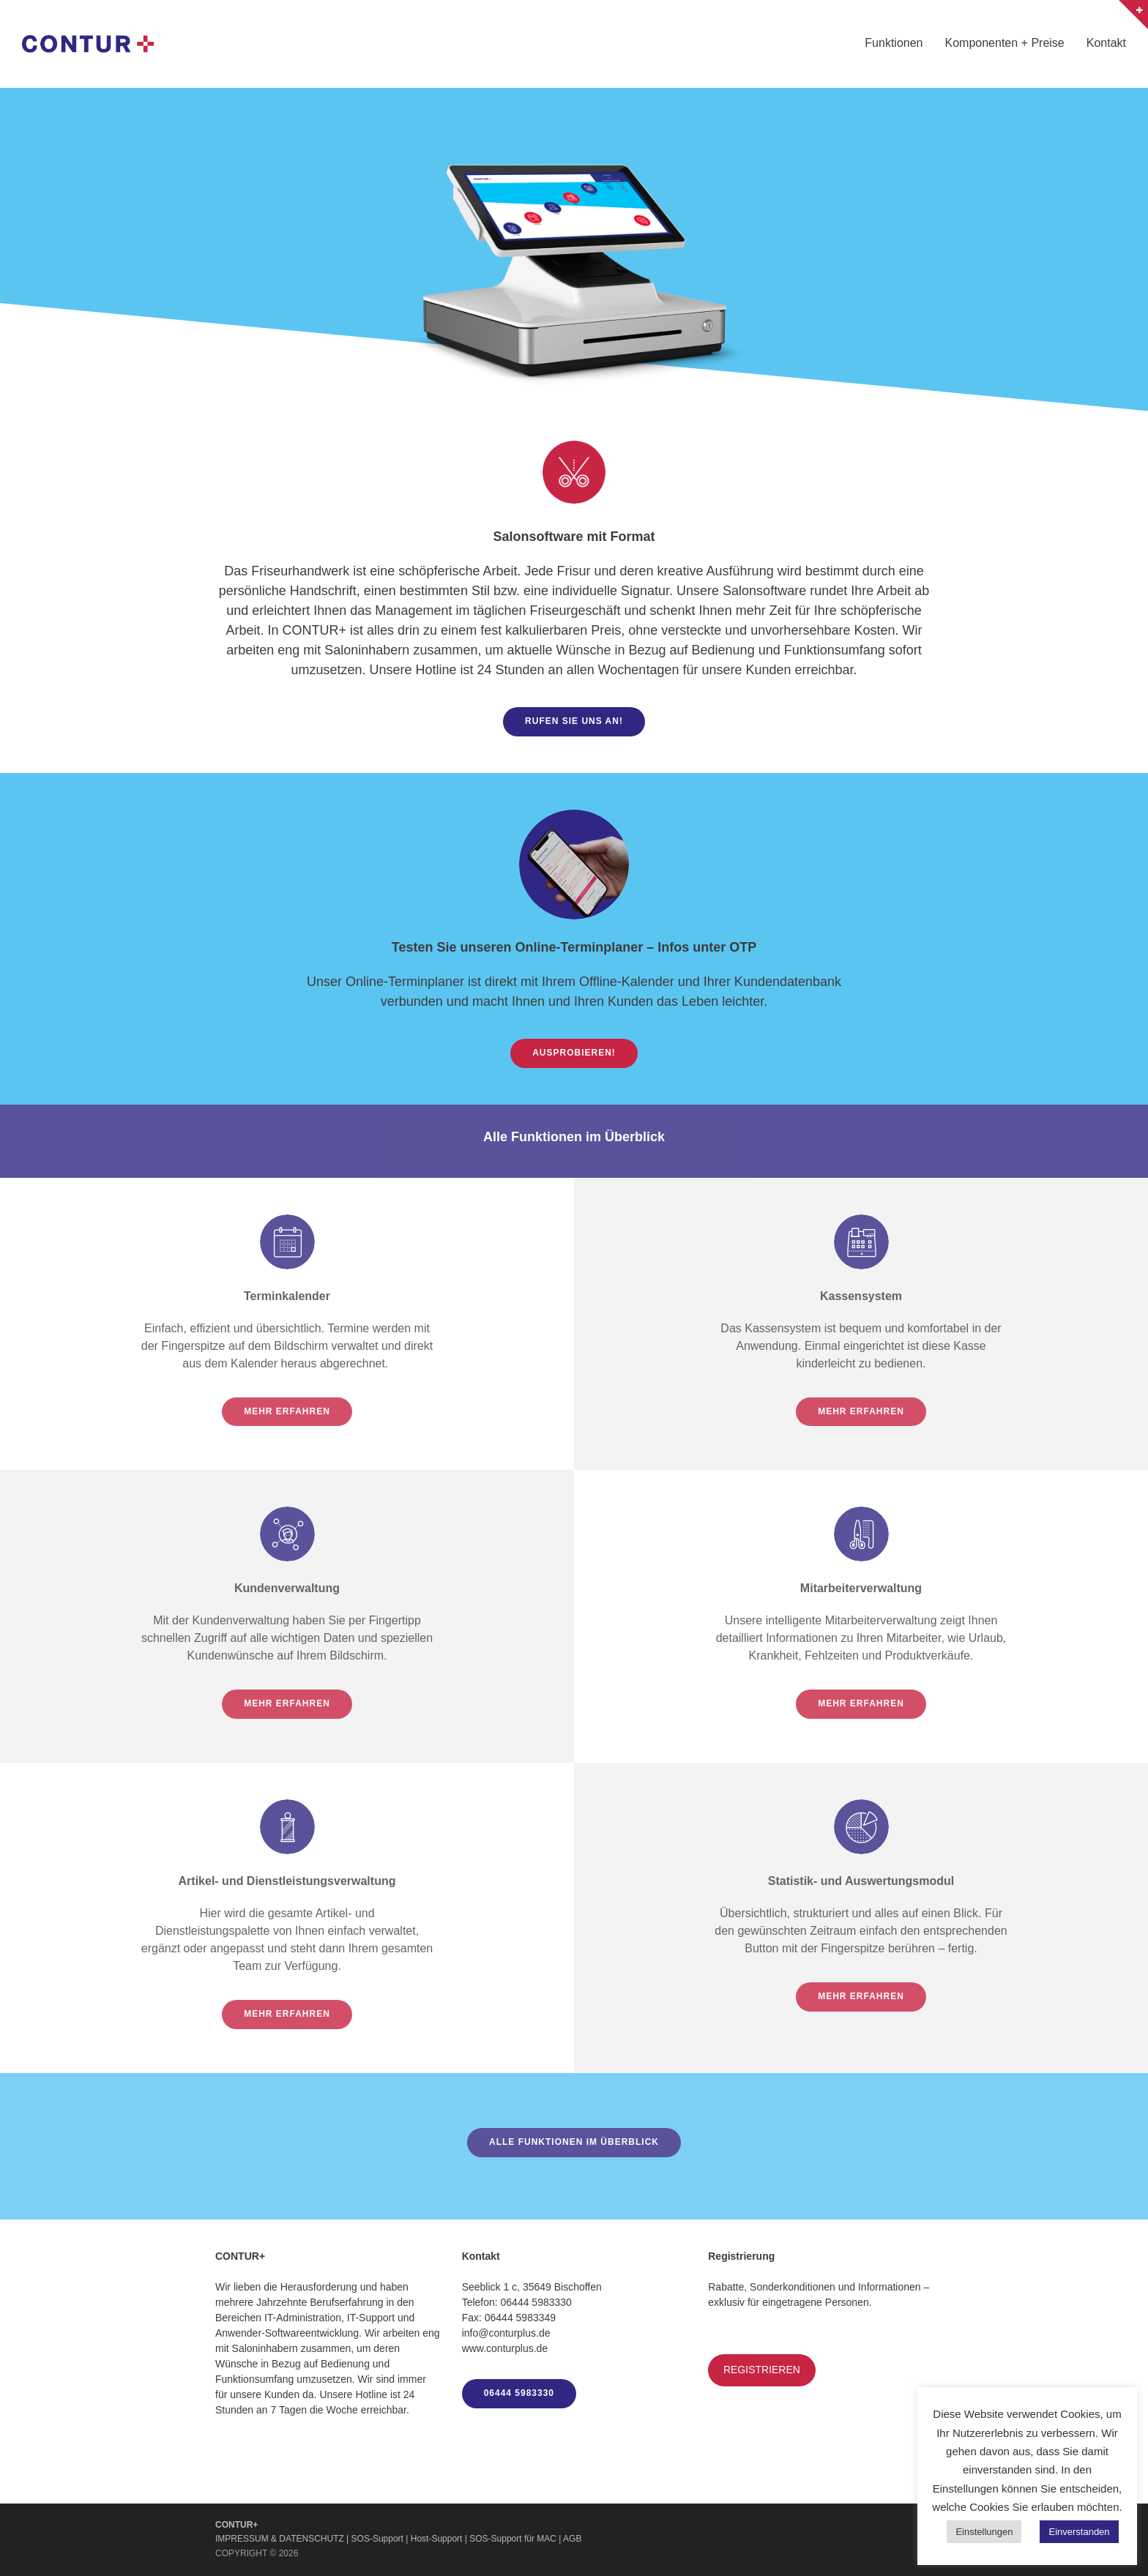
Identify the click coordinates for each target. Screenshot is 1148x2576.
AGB (572, 2539)
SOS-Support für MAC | (516, 2539)
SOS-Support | (381, 2539)
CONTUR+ (236, 2525)
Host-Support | (440, 2539)
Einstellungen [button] (984, 2531)
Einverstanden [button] (1078, 2531)
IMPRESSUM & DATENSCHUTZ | (283, 2539)
